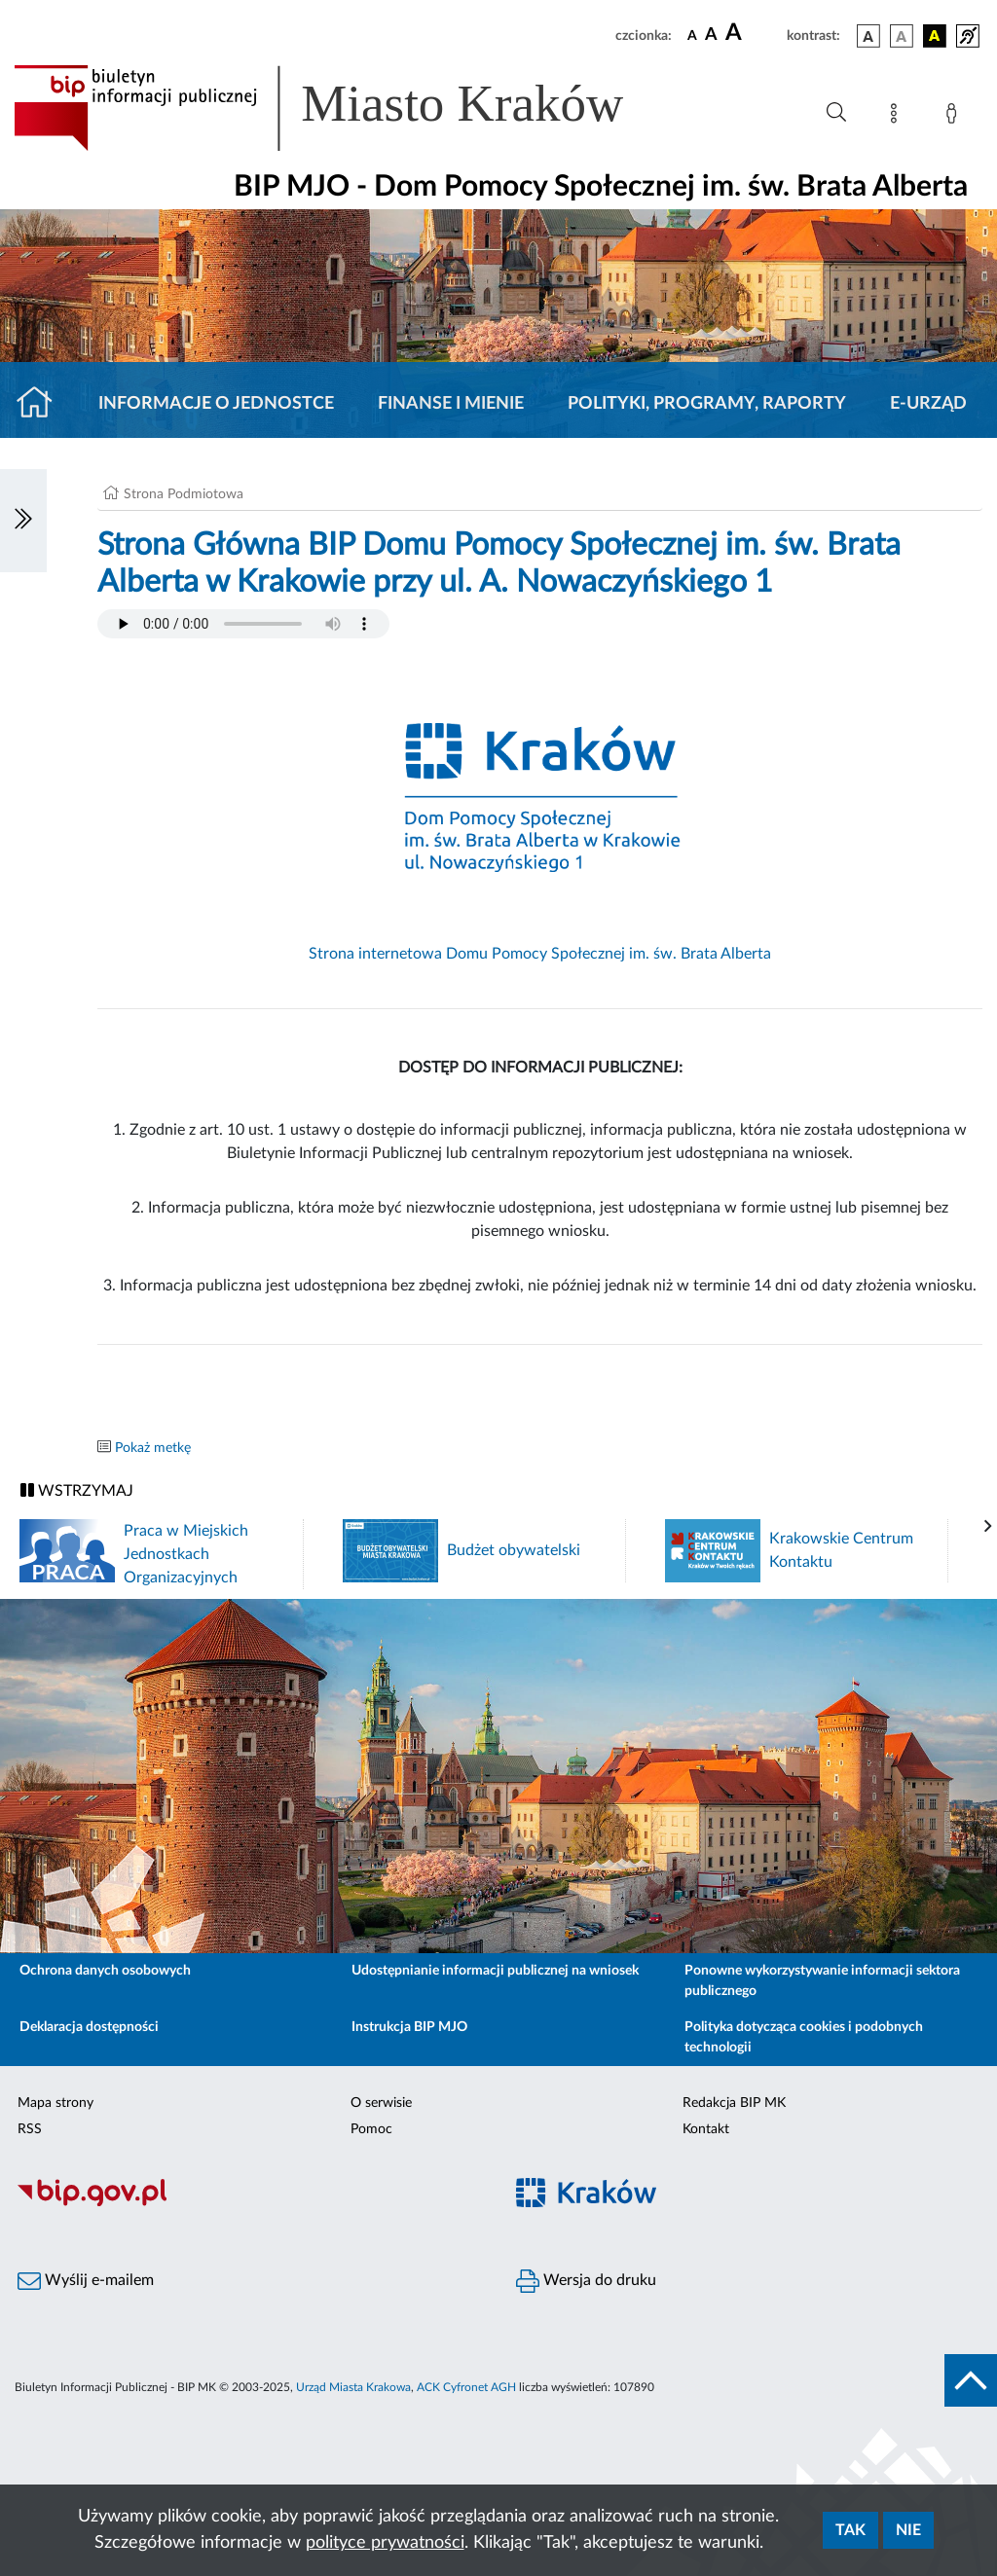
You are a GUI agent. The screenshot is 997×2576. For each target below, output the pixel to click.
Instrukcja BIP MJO (409, 2027)
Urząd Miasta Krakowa (353, 2387)
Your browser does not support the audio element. (243, 623)
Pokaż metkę (153, 1448)
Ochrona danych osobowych (105, 1970)
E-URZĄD (928, 404)
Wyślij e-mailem (86, 2281)
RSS (30, 2129)
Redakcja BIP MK (734, 2103)
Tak (850, 2530)
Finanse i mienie (451, 404)
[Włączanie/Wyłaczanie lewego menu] (23, 520)
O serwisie (381, 2103)
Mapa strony (55, 2103)
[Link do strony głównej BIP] (347, 108)
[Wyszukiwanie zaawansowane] (836, 113)
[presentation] (988, 1527)
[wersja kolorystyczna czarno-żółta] (934, 36)
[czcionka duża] (753, 33)
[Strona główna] (42, 404)
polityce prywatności (385, 2543)
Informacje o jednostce (216, 404)
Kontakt (706, 2129)
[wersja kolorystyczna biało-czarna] (901, 36)
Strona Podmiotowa (183, 494)
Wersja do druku (586, 2281)
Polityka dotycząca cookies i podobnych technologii (803, 2037)
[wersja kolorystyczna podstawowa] (868, 36)
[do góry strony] (970, 2380)
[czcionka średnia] (711, 35)
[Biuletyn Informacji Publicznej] (249, 2204)
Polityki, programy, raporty (707, 404)
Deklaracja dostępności (89, 2027)
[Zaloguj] (955, 117)
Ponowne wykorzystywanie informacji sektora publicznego (822, 1981)
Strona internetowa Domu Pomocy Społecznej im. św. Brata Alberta (540, 953)
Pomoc (371, 2129)
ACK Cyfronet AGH (466, 2387)
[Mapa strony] (897, 117)
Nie (908, 2530)
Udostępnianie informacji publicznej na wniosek (495, 1970)
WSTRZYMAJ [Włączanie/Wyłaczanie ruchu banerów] (76, 1490)
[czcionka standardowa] (692, 35)
